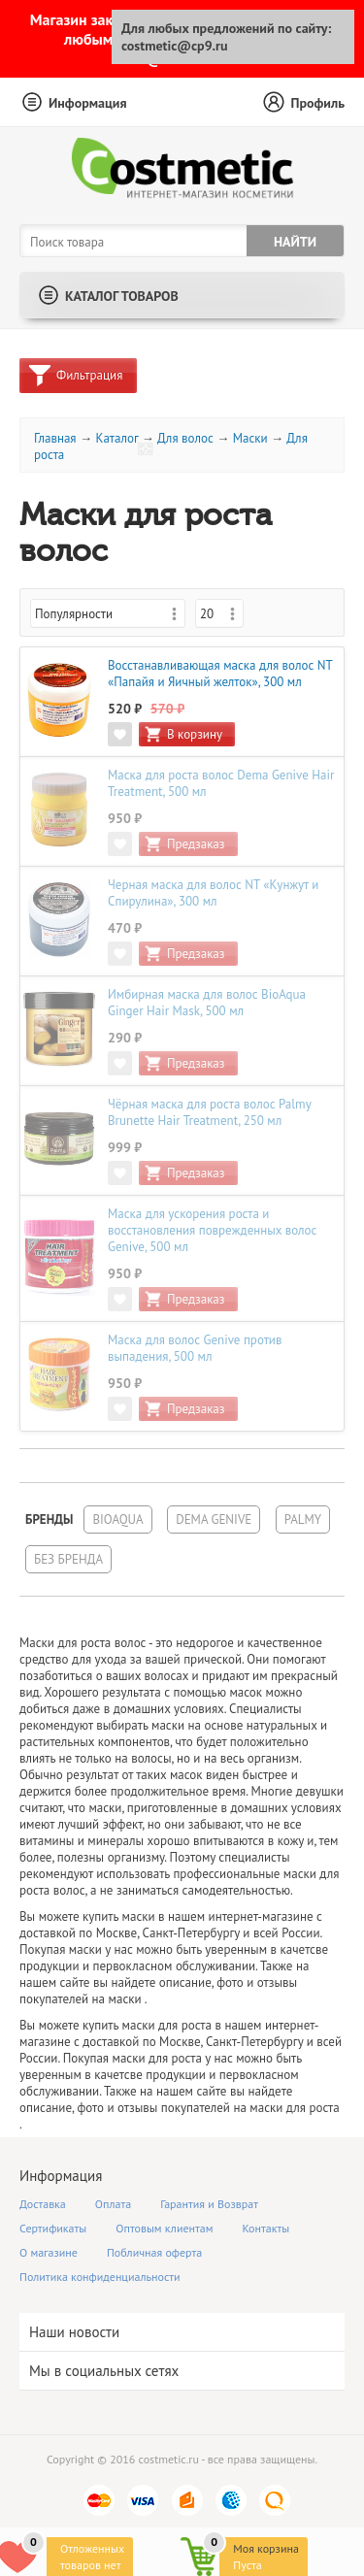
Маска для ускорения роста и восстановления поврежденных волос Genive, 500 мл (212, 1230)
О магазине (48, 2252)
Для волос (185, 438)
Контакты (266, 2228)
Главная (55, 438)
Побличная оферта (154, 2252)
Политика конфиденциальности (100, 2276)
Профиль (317, 103)
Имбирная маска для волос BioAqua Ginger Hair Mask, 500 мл (207, 1002)
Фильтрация (89, 375)
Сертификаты (52, 2228)
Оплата (113, 2203)
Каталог (116, 438)
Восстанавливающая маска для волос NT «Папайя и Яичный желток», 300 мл (220, 673)
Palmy (302, 1519)
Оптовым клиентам (164, 2228)
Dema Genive (213, 1519)
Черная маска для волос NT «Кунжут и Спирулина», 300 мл (213, 892)
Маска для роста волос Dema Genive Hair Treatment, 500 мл (221, 783)
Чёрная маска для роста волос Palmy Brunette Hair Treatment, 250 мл (209, 1112)
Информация (88, 103)
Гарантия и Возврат (209, 2203)
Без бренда (68, 1559)
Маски (250, 438)
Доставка (42, 2203)
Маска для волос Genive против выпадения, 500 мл (194, 1348)
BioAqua (117, 1519)
